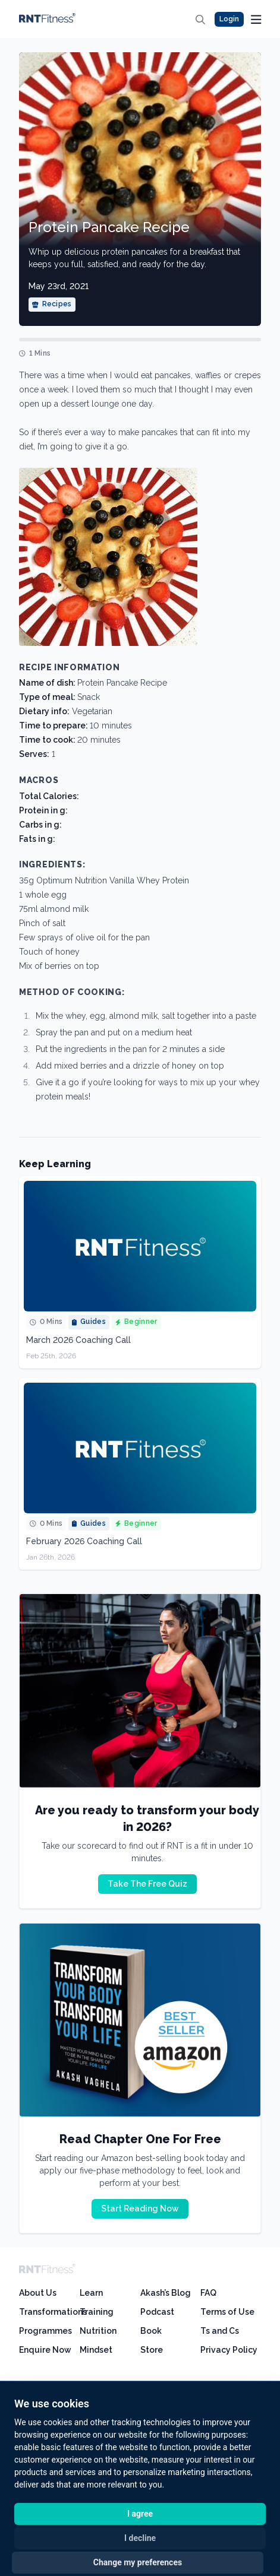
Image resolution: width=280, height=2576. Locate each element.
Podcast (157, 2312)
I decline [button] (140, 2538)
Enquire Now (45, 2350)
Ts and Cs (219, 2331)
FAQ (208, 2293)
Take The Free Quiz (147, 1884)
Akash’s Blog (165, 2293)
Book (151, 2331)
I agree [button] (140, 2513)
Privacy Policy (228, 2350)
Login (229, 19)
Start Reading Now (140, 2208)
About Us (37, 2293)
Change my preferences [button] (137, 2562)
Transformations (53, 2312)
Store (151, 2350)
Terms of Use (227, 2312)
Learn (91, 2293)
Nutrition (98, 2331)
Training (97, 2312)
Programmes (45, 2331)
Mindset (96, 2350)
